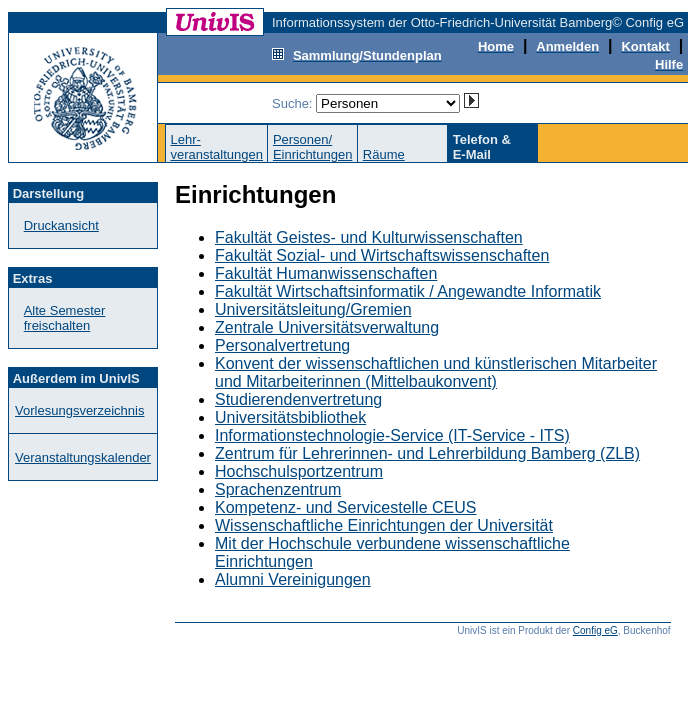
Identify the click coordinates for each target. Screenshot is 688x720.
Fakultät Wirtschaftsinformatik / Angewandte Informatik (408, 291)
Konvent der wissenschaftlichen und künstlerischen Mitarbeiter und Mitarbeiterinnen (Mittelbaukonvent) (436, 372)
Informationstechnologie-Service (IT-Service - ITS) (392, 435)
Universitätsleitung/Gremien (313, 309)
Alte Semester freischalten (65, 318)
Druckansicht (61, 225)
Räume (384, 154)
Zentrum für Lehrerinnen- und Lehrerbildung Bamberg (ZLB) (427, 453)
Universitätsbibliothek (290, 417)
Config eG (595, 630)
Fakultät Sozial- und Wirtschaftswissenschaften (382, 255)
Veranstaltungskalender (83, 457)
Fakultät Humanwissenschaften (326, 273)
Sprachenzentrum (278, 489)
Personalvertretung (282, 345)
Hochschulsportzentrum (299, 471)
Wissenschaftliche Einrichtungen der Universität (384, 525)
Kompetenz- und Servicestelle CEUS (345, 507)
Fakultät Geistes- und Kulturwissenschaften (369, 237)
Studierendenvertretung (298, 399)
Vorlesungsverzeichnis (79, 410)
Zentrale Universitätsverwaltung (327, 327)
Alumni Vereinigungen (293, 579)
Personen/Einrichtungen (313, 147)
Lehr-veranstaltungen (216, 147)
